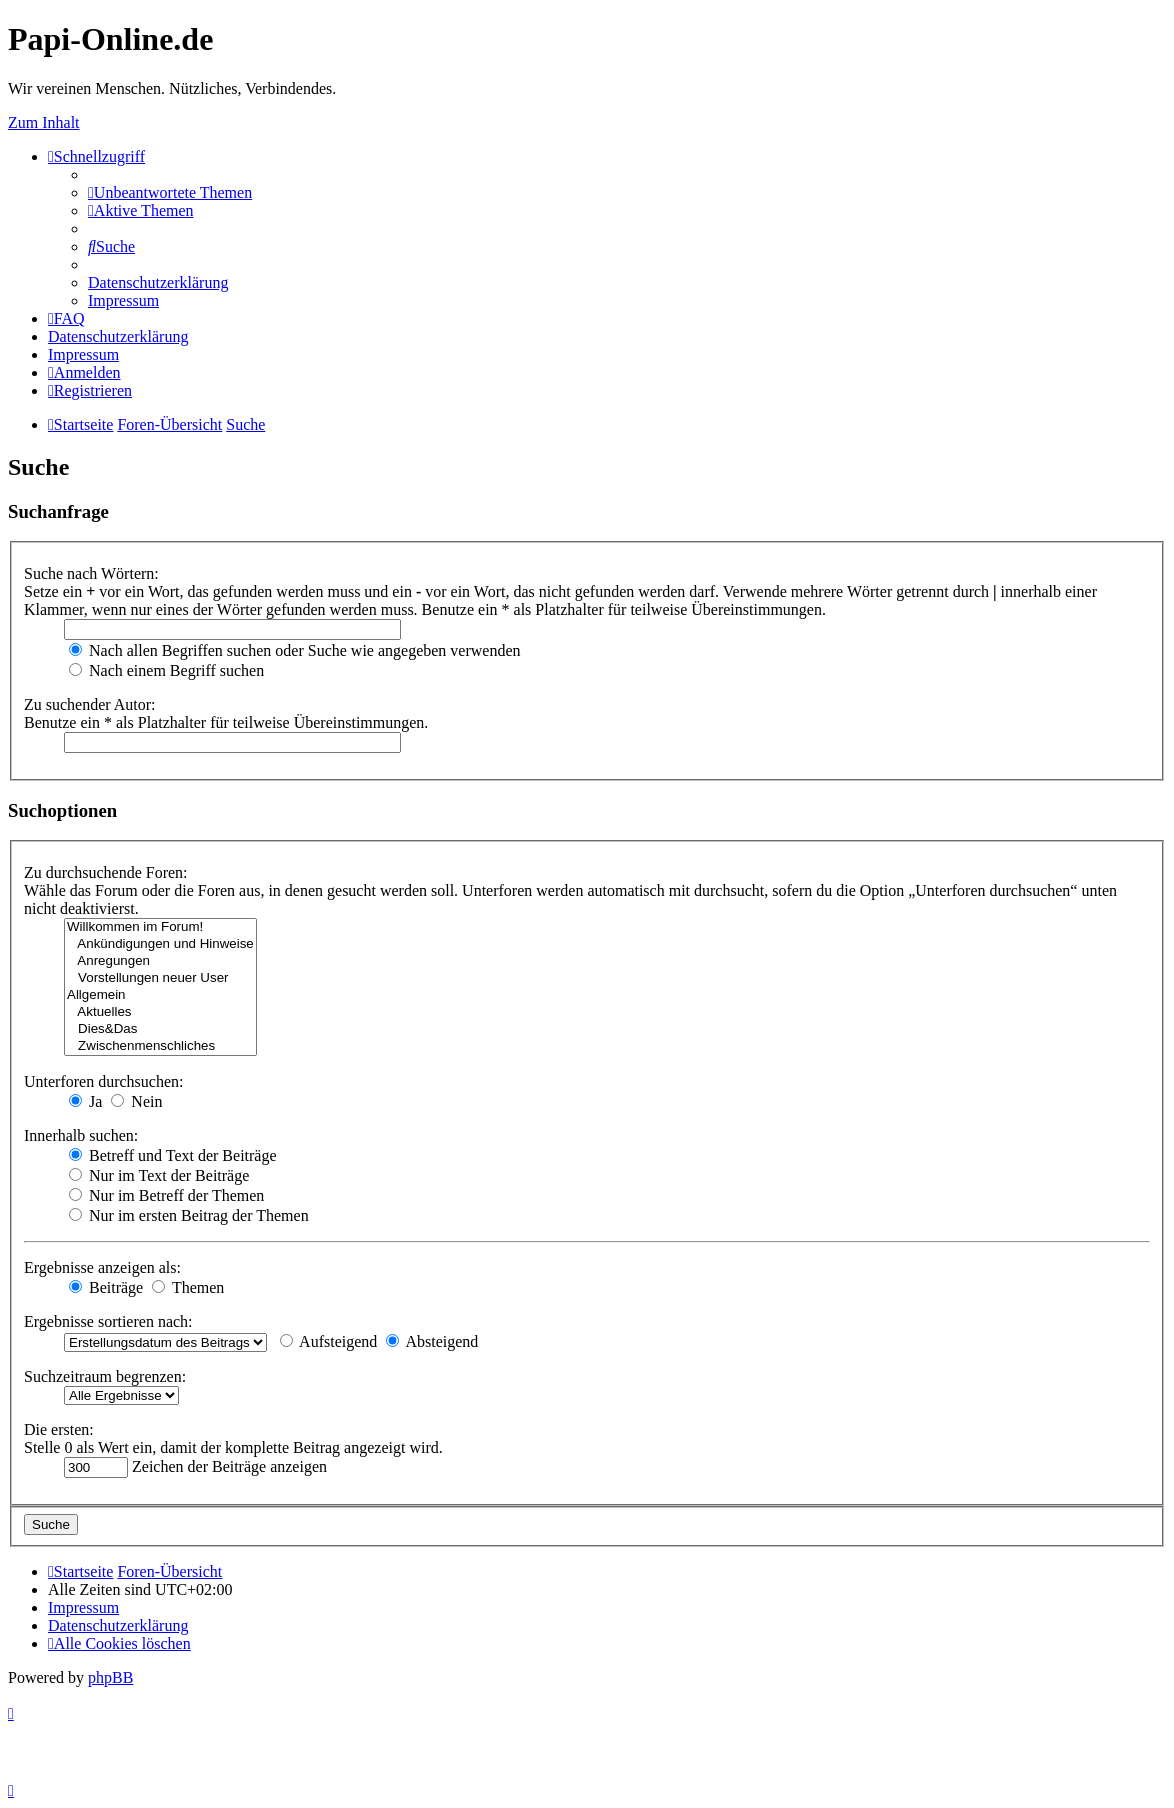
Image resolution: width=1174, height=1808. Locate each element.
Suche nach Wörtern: (91, 573)
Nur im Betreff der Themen (166, 1195)
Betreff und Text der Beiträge (173, 1155)
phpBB (110, 1677)
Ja (85, 1101)
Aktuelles (160, 1012)
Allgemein (160, 995)
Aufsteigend (328, 1341)
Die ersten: (59, 1429)
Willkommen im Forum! (160, 927)
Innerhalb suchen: (81, 1135)
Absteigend (432, 1341)
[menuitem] (170, 192)
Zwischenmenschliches (160, 1046)
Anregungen (160, 961)
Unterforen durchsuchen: (104, 1081)
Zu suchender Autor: (90, 704)
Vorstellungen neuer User (160, 978)
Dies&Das (160, 1029)
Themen (188, 1287)
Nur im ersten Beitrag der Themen (189, 1215)
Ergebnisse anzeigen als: (102, 1267)
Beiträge (106, 1287)
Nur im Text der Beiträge (159, 1175)
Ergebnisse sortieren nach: (108, 1321)
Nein (136, 1101)
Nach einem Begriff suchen (166, 670)
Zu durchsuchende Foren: (106, 872)
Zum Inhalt (44, 122)
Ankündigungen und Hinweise (160, 944)
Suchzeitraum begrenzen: (105, 1376)
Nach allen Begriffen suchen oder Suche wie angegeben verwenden (295, 650)
